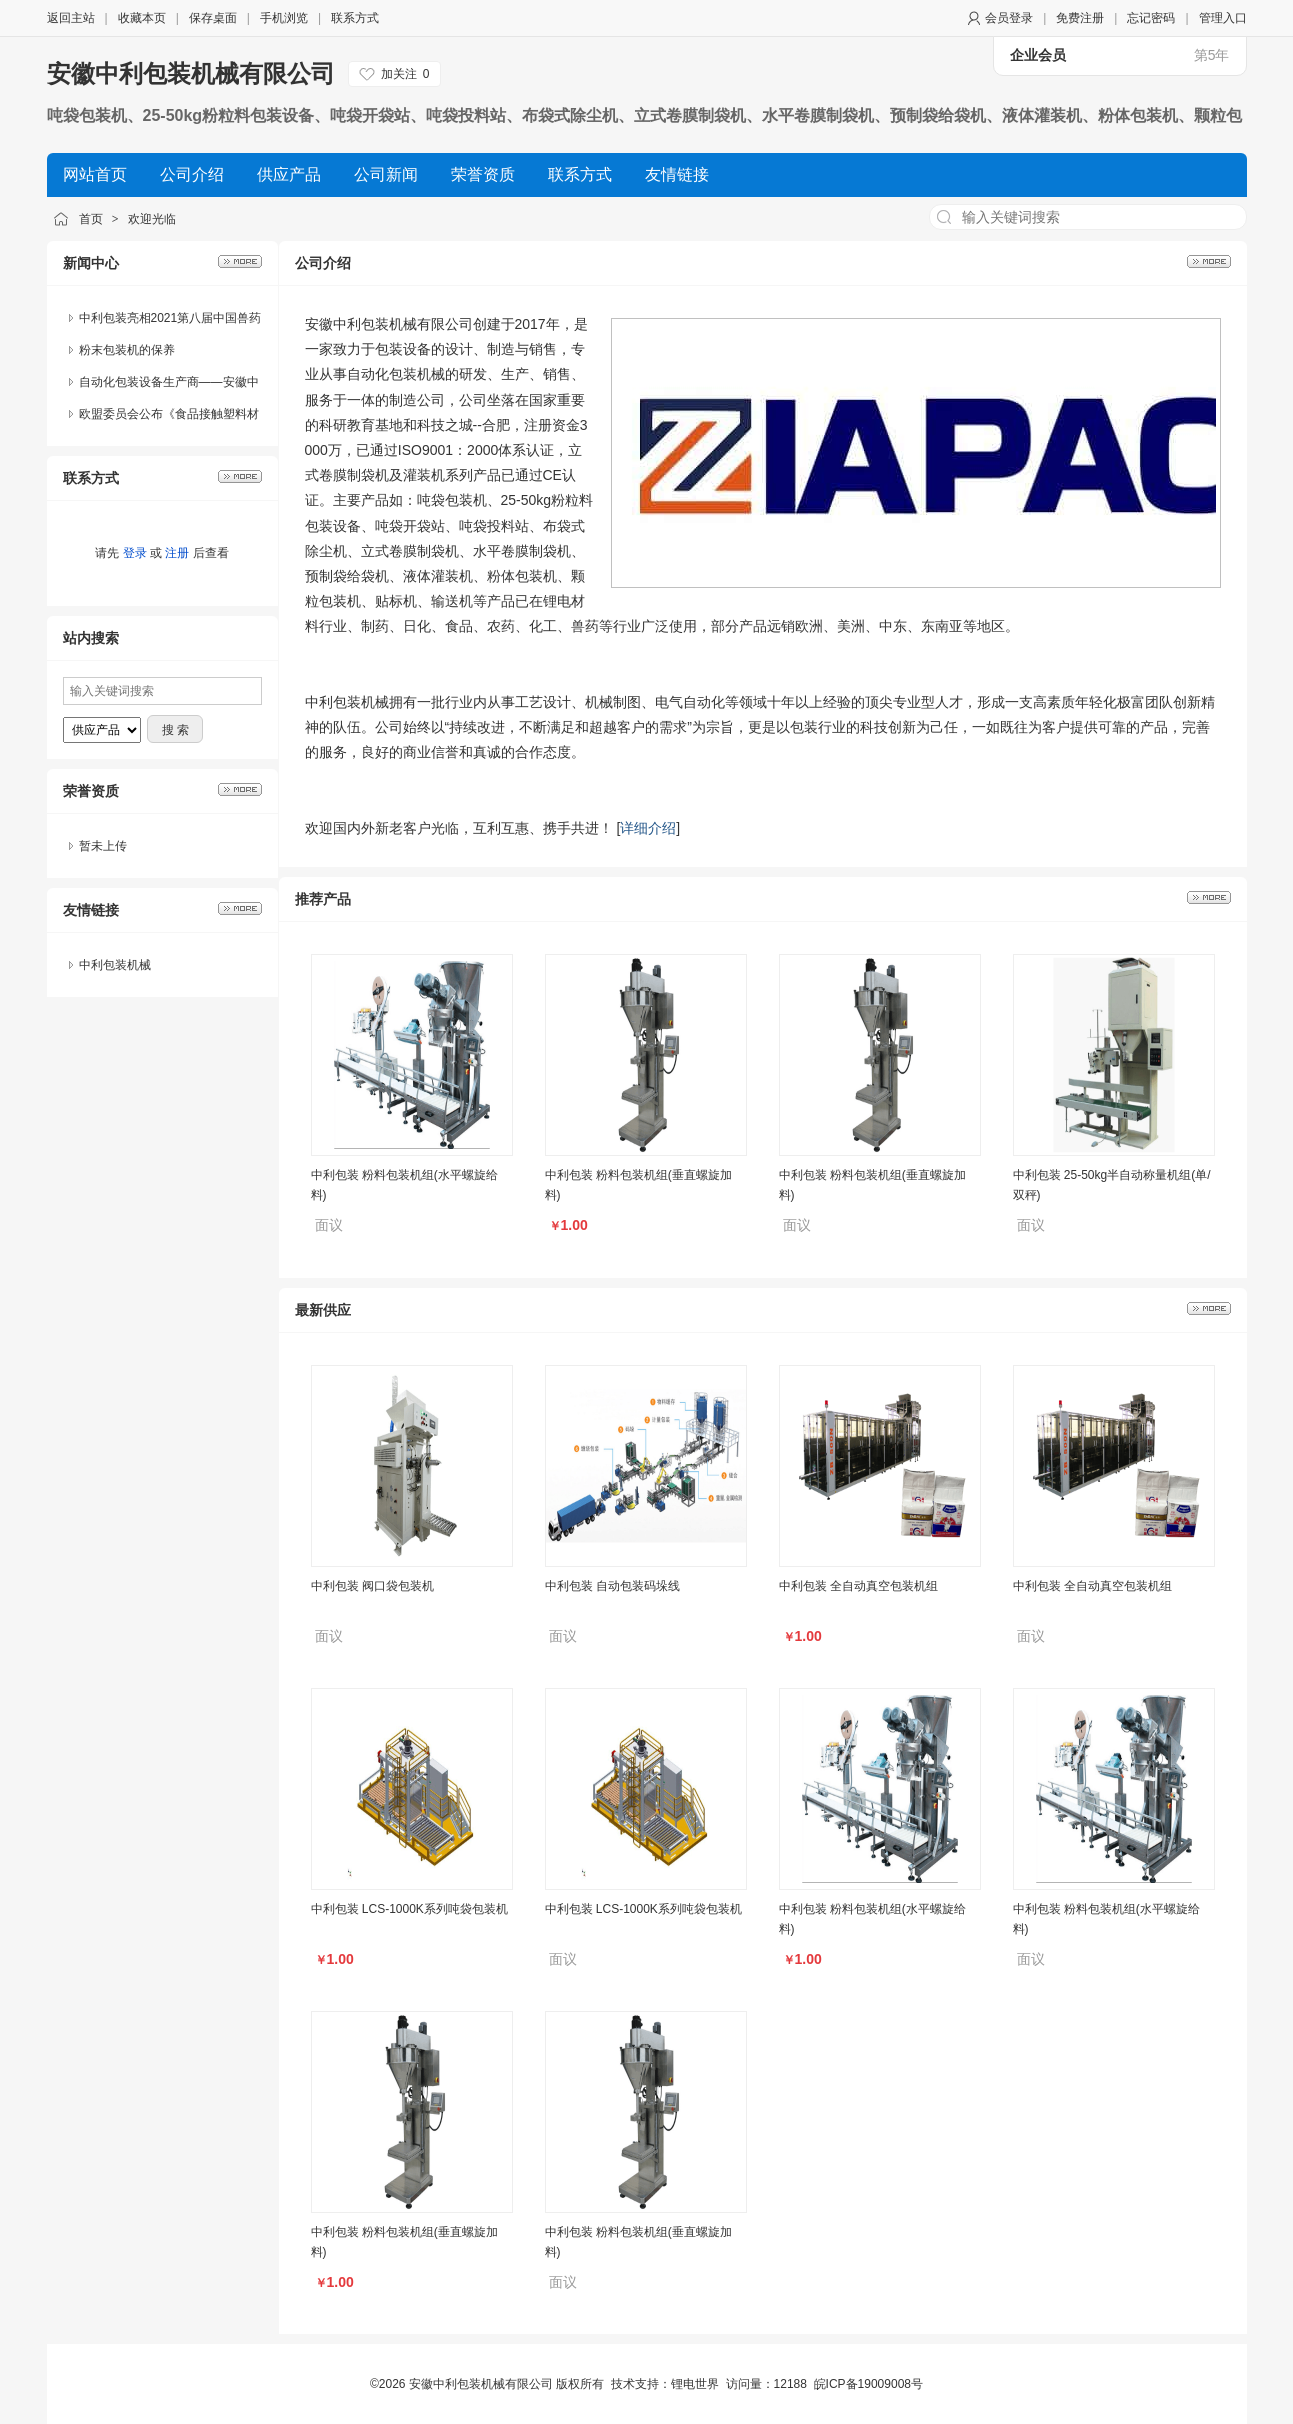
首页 (91, 219)
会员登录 (1009, 18)
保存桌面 (213, 18)
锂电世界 (695, 2384)
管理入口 (1223, 18)
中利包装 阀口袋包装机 (372, 1586)
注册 (177, 553)
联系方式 (355, 18)
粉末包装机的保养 (127, 350)
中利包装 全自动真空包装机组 (858, 1586)
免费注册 (1080, 18)
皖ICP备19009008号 (868, 2384)
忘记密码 (1151, 18)
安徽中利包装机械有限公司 (191, 73)
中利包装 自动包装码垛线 (612, 1586)
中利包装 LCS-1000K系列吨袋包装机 (409, 1909)
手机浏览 (284, 18)
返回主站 (71, 18)
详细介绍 (648, 828)
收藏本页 (142, 18)
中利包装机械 (115, 965)
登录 (135, 553)
